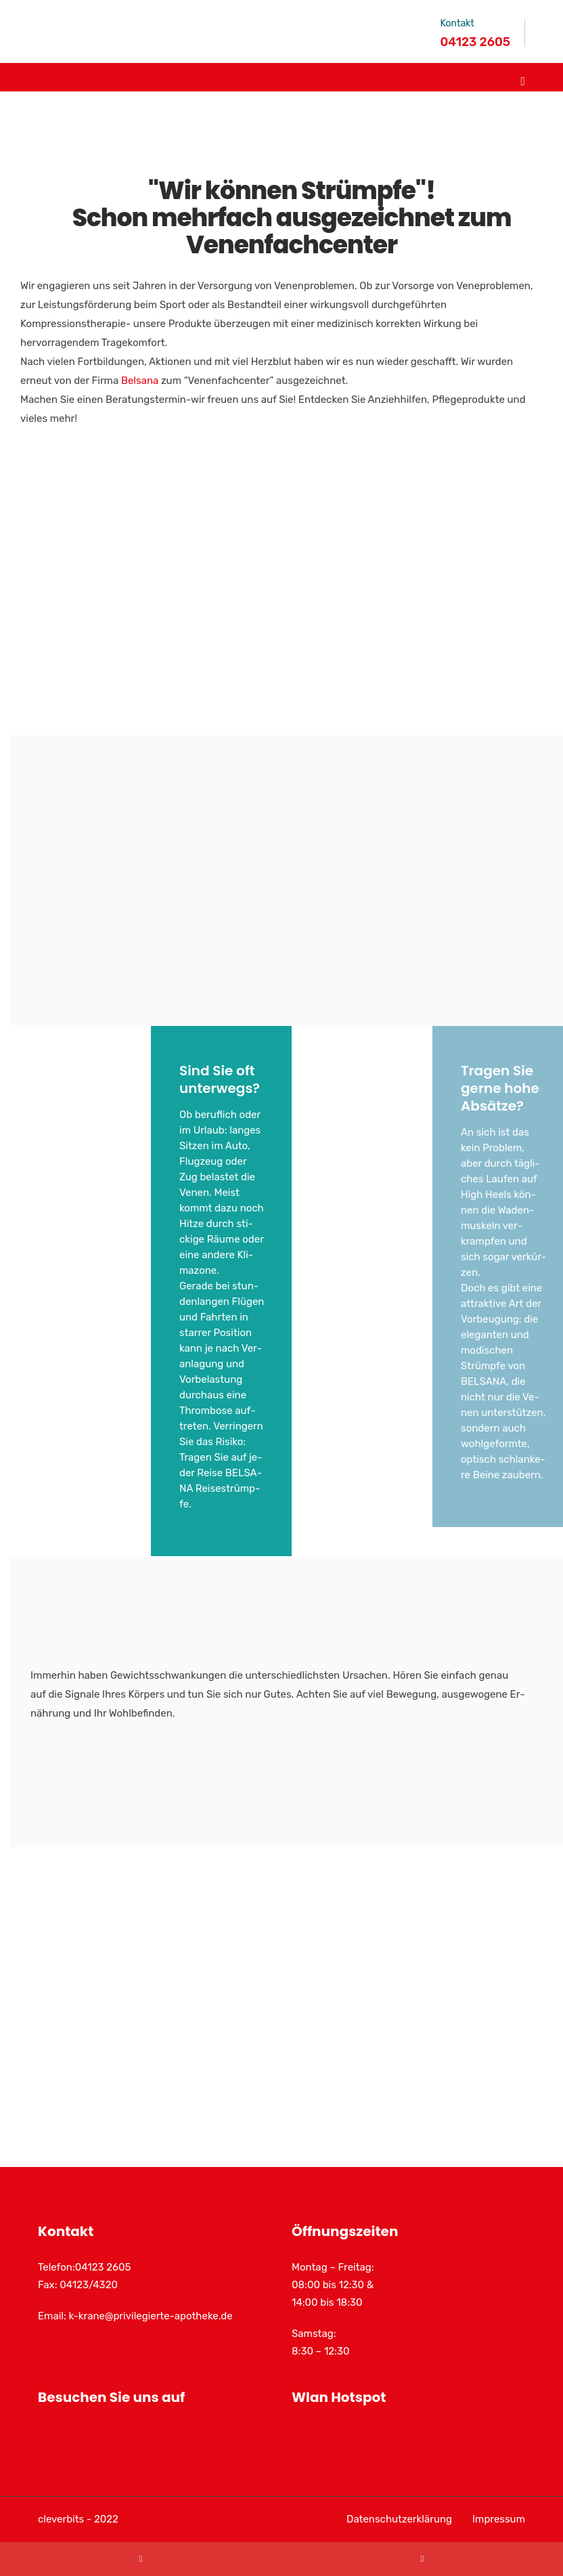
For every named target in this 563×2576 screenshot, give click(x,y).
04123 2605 (475, 42)
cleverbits (61, 2519)
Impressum (498, 2519)
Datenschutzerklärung (399, 2519)
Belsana (139, 380)
